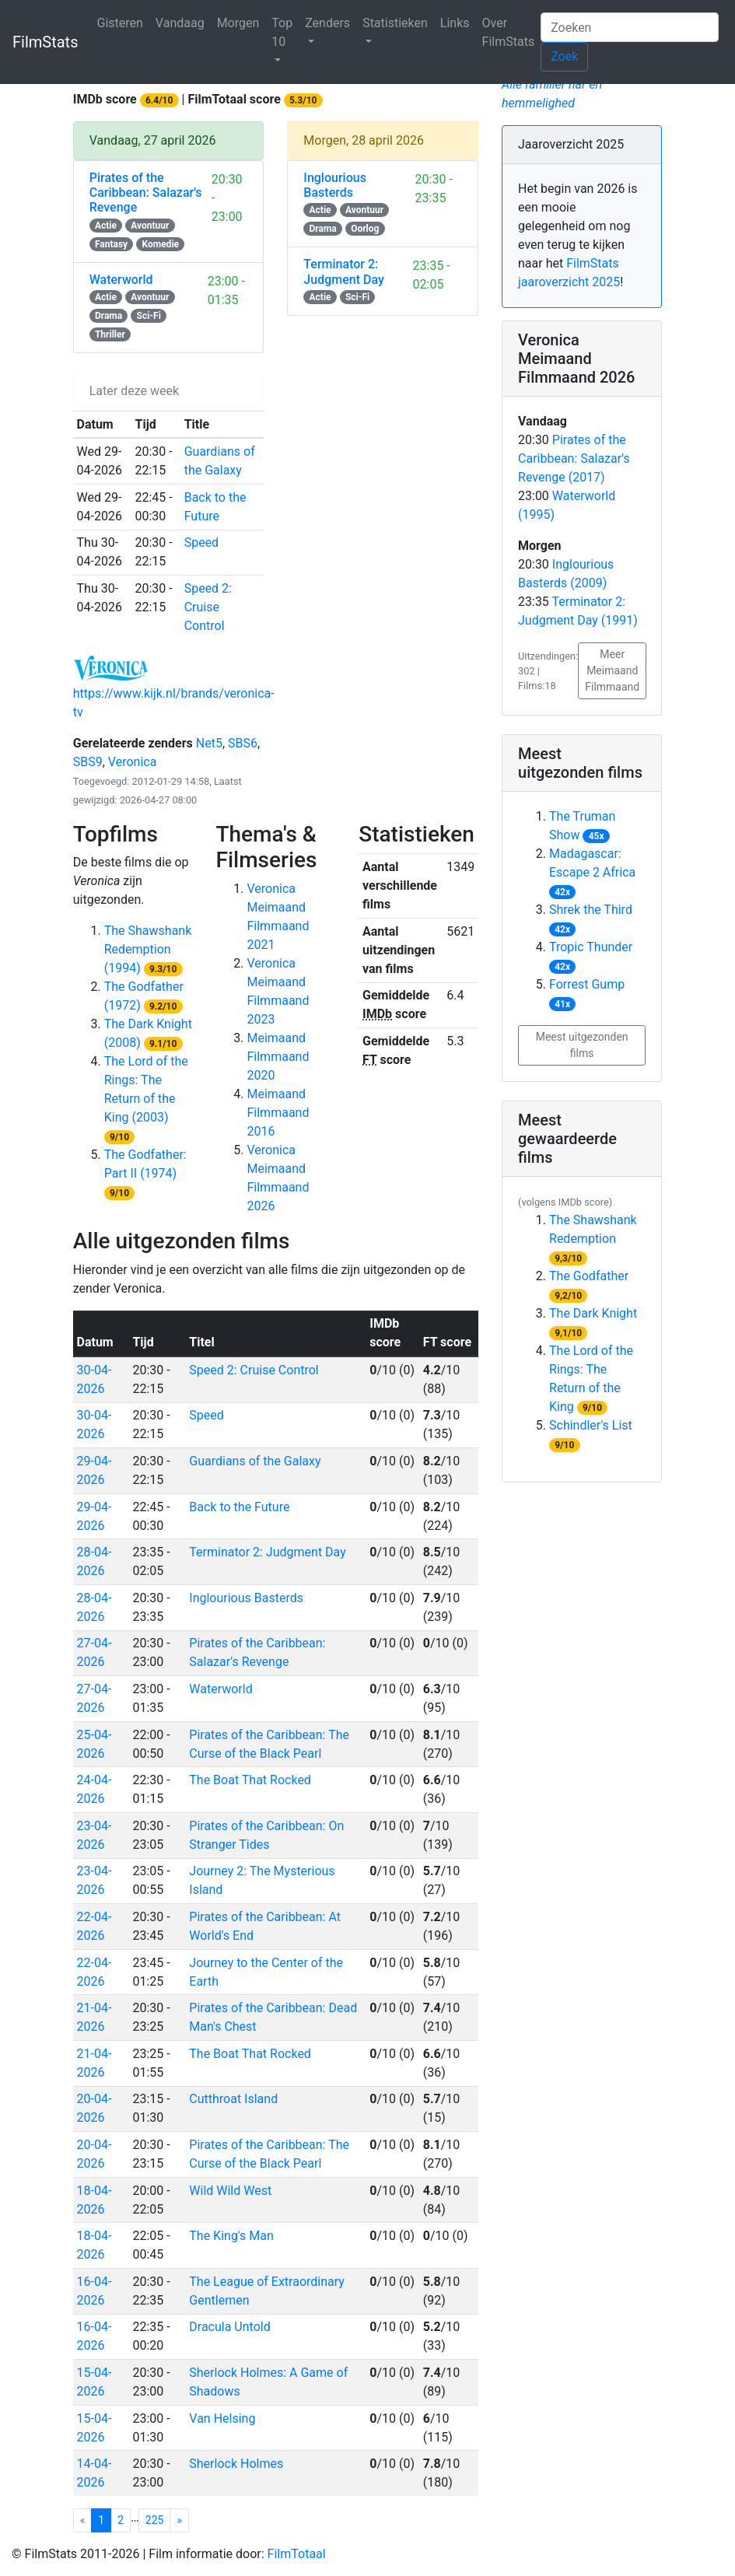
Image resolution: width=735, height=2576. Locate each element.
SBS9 (88, 761)
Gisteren (119, 23)
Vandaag (180, 23)
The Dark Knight (593, 1313)
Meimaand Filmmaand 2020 (278, 1057)
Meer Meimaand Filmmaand (612, 670)
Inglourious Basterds (246, 1598)
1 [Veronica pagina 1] (104, 2519)
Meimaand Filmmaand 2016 (278, 1113)
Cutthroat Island (233, 2098)
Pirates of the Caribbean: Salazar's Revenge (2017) (574, 458)
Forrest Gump (587, 984)
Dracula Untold (229, 2326)
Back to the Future (239, 1507)
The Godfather (588, 1276)
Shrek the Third (590, 909)
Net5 (209, 743)
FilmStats (45, 42)
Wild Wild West (230, 2190)
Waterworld (220, 1689)
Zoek (564, 56)
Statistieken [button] (395, 23)
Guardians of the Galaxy (254, 1461)
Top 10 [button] (281, 32)
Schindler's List (590, 1425)
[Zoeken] (630, 27)
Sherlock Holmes (236, 2463)
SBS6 (242, 743)
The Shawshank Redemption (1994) (148, 949)
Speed (206, 1415)
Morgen (238, 23)
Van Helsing (222, 2418)
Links (455, 23)
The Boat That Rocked (250, 1780)
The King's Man (231, 2235)
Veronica (132, 761)
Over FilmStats (508, 32)
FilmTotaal (297, 2553)
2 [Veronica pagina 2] (120, 2520)
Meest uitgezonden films (582, 1045)
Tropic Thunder (590, 947)
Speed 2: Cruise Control (253, 1370)
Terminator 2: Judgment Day (267, 1552)
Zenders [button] (327, 23)
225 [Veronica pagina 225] (154, 2520)
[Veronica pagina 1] (179, 2520)
